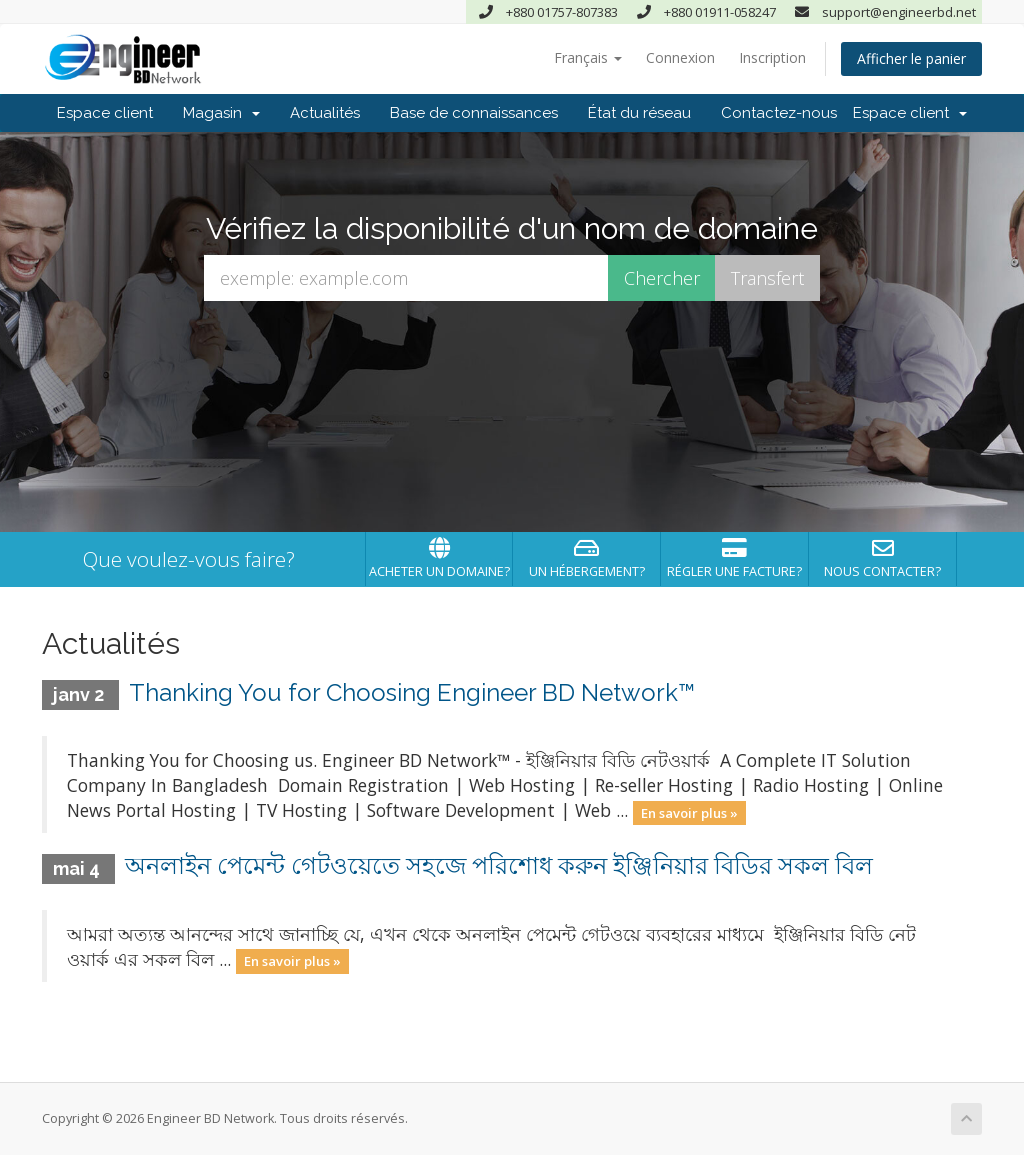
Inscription (772, 57)
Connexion (680, 57)
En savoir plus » (689, 812)
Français (588, 57)
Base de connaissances (474, 113)
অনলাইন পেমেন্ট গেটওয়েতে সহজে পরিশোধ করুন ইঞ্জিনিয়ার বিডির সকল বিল (499, 865)
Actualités (325, 113)
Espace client (105, 113)
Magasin (221, 113)
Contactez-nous (779, 113)
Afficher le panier (911, 58)
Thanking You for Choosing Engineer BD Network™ (412, 692)
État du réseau (639, 113)
